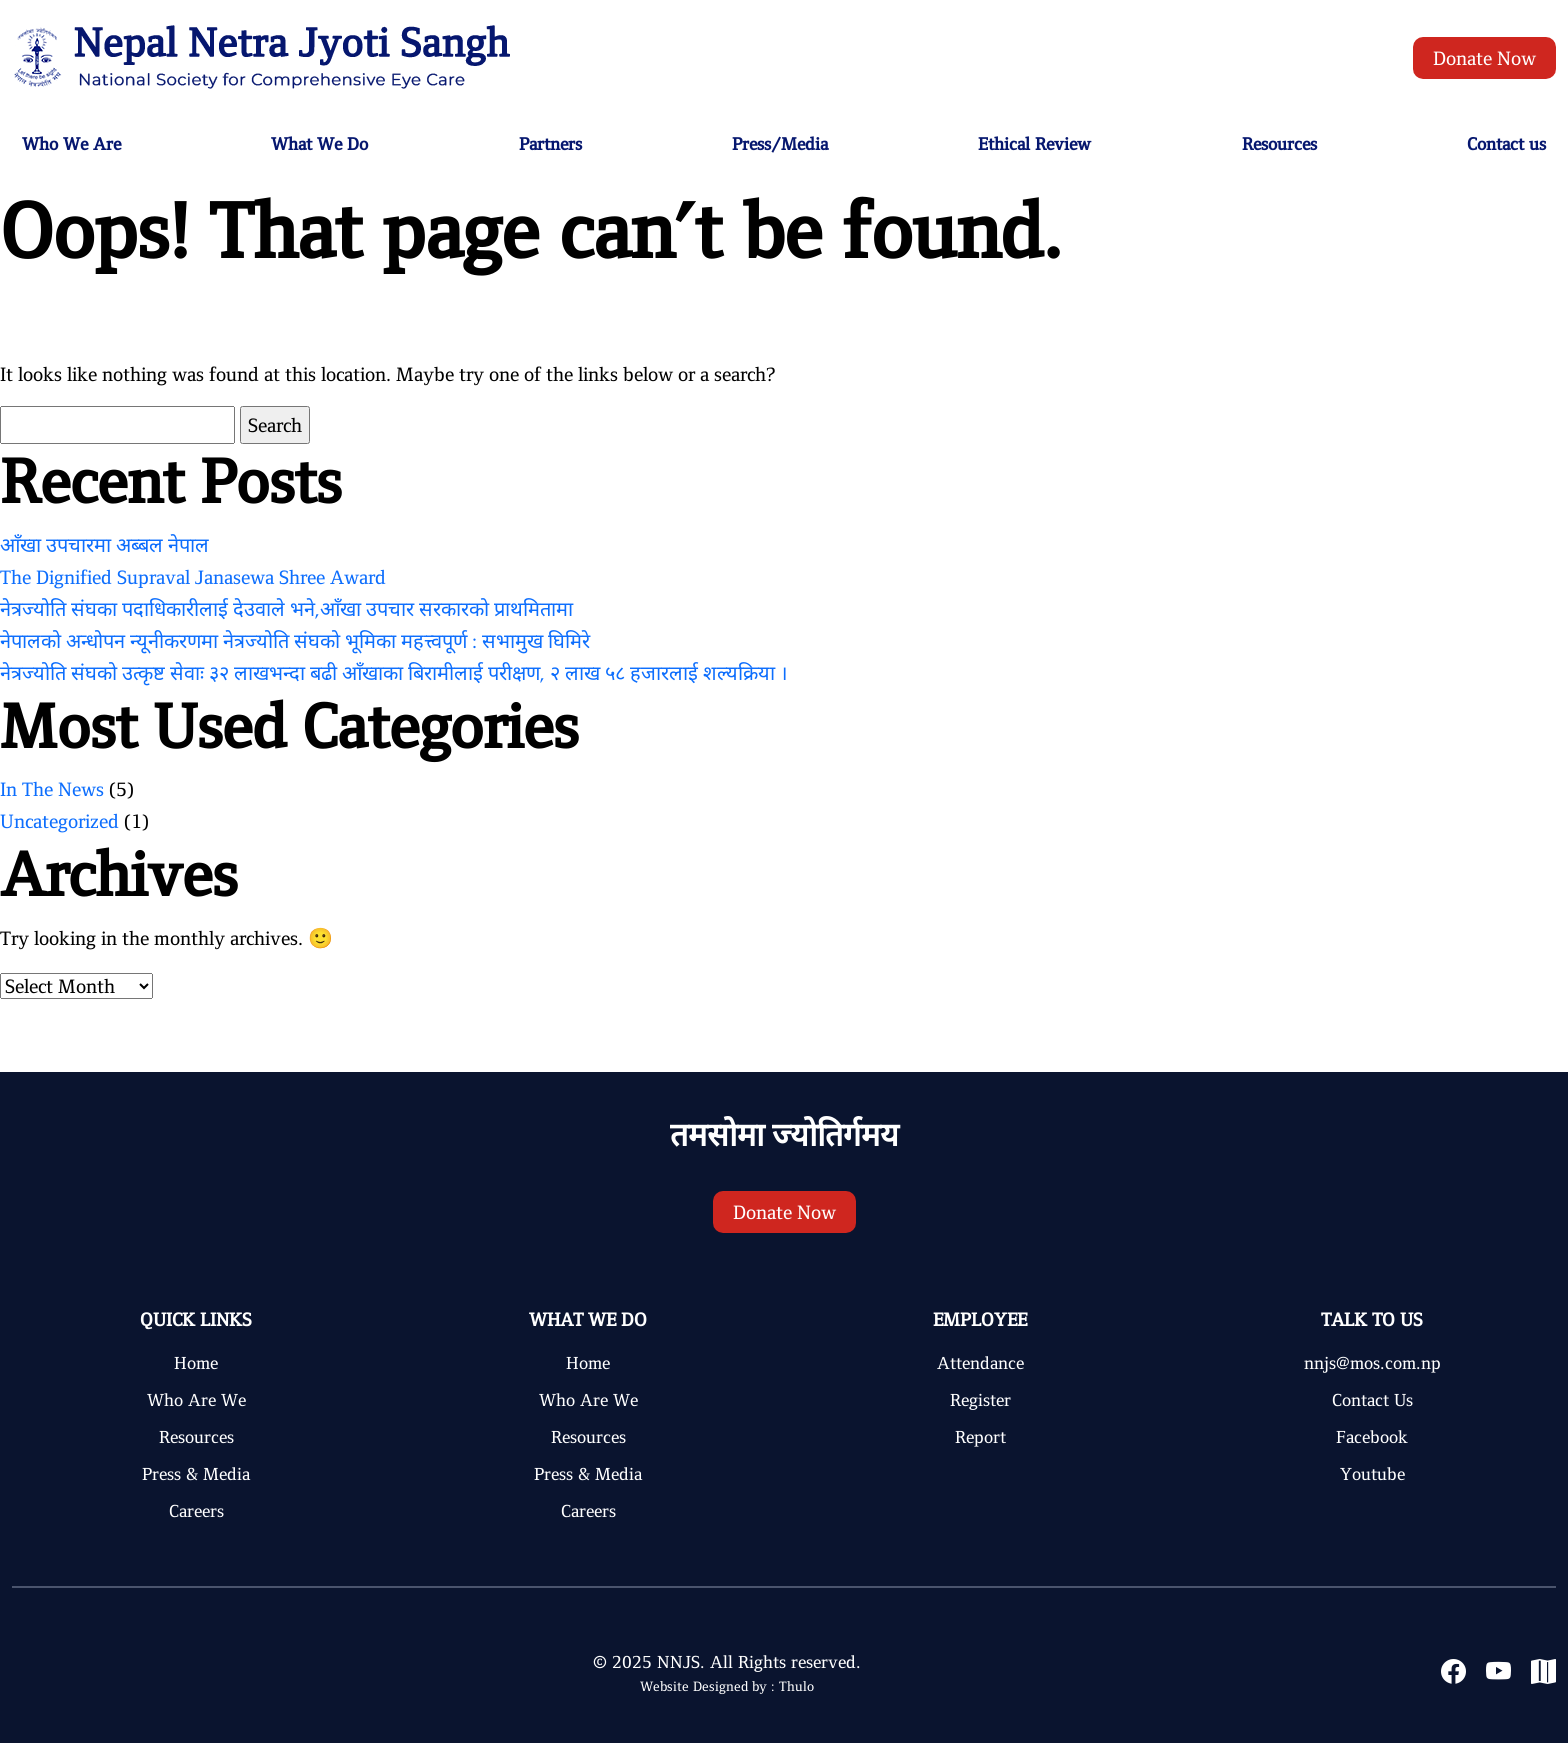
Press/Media (780, 144)
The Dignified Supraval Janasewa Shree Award (193, 577)
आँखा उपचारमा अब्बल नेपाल (104, 545)
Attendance (980, 1363)
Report (980, 1437)
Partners (550, 144)
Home (196, 1363)
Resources (1279, 144)
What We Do (319, 144)
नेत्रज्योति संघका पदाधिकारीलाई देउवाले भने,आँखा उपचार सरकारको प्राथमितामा (286, 609)
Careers (196, 1511)
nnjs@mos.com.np (1372, 1363)
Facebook (1372, 1437)
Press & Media (196, 1474)
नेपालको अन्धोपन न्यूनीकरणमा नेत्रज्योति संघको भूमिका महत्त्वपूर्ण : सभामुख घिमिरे (295, 641)
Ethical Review (1034, 144)
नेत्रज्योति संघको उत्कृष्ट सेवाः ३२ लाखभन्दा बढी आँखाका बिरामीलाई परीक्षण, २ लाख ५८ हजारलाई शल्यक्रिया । (394, 673)
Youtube (1372, 1474)
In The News (52, 789)
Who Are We (196, 1400)
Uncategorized (59, 821)
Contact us (1506, 144)
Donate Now (1484, 58)
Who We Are (71, 144)
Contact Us (1372, 1400)
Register (980, 1400)
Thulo (796, 1686)
